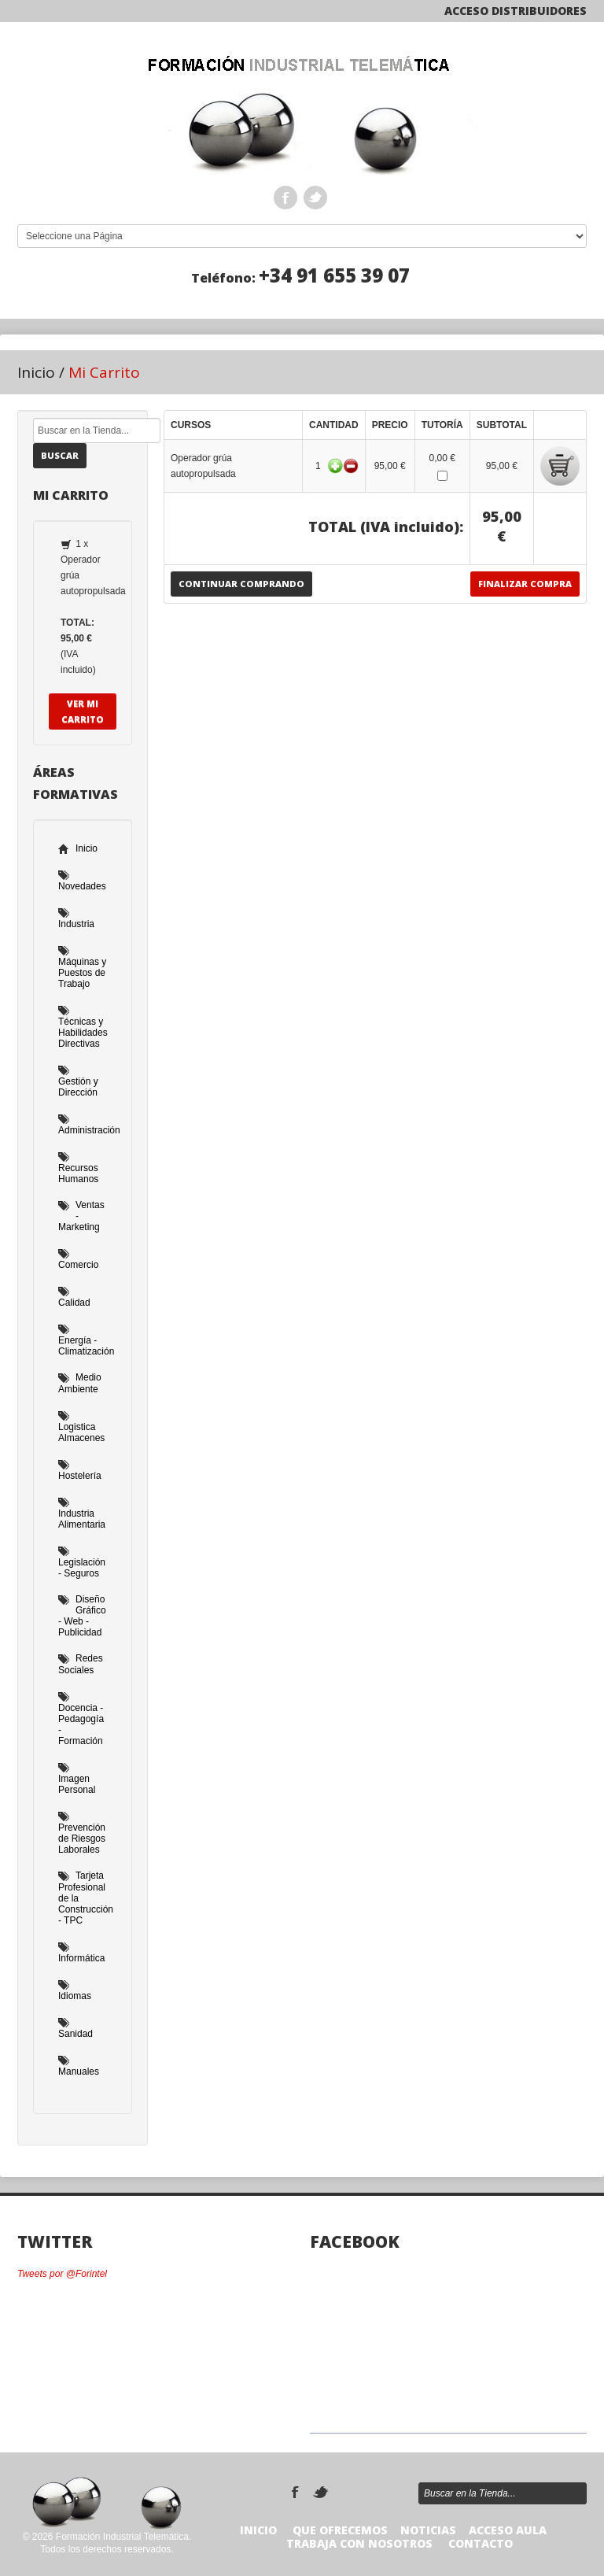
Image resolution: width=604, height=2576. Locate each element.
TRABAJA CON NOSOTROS (359, 2543)
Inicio (36, 372)
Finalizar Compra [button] (525, 583)
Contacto (480, 2543)
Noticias (428, 2529)
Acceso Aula (508, 2529)
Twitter (315, 197)
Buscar (60, 455)
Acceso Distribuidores (515, 10)
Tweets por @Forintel (62, 2273)
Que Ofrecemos (340, 2529)
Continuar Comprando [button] (241, 583)
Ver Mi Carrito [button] (82, 711)
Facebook (285, 197)
